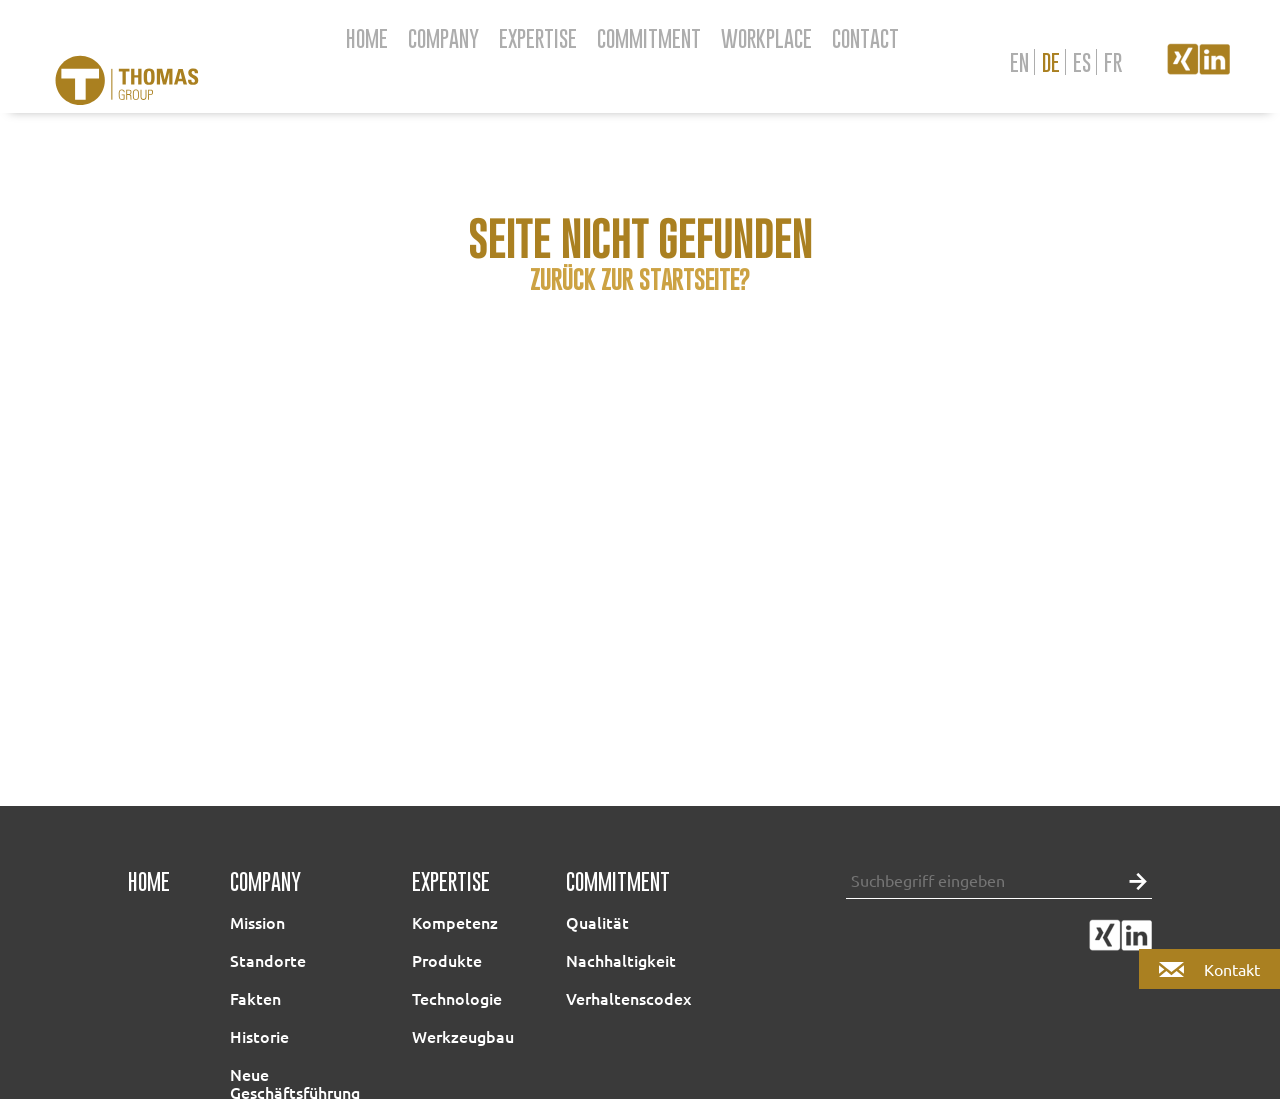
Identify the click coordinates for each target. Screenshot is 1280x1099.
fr (1113, 62)
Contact (865, 38)
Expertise (538, 38)
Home (367, 38)
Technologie (457, 998)
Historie (259, 1036)
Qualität (597, 922)
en (1019, 62)
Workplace (766, 38)
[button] (1133, 879)
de (1051, 62)
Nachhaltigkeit (621, 960)
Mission (257, 922)
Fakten (255, 998)
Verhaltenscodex (628, 998)
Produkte (447, 960)
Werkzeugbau (463, 1036)
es (1082, 62)
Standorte (268, 960)
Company (443, 38)
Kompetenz (455, 922)
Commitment (649, 38)
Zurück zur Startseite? (640, 279)
